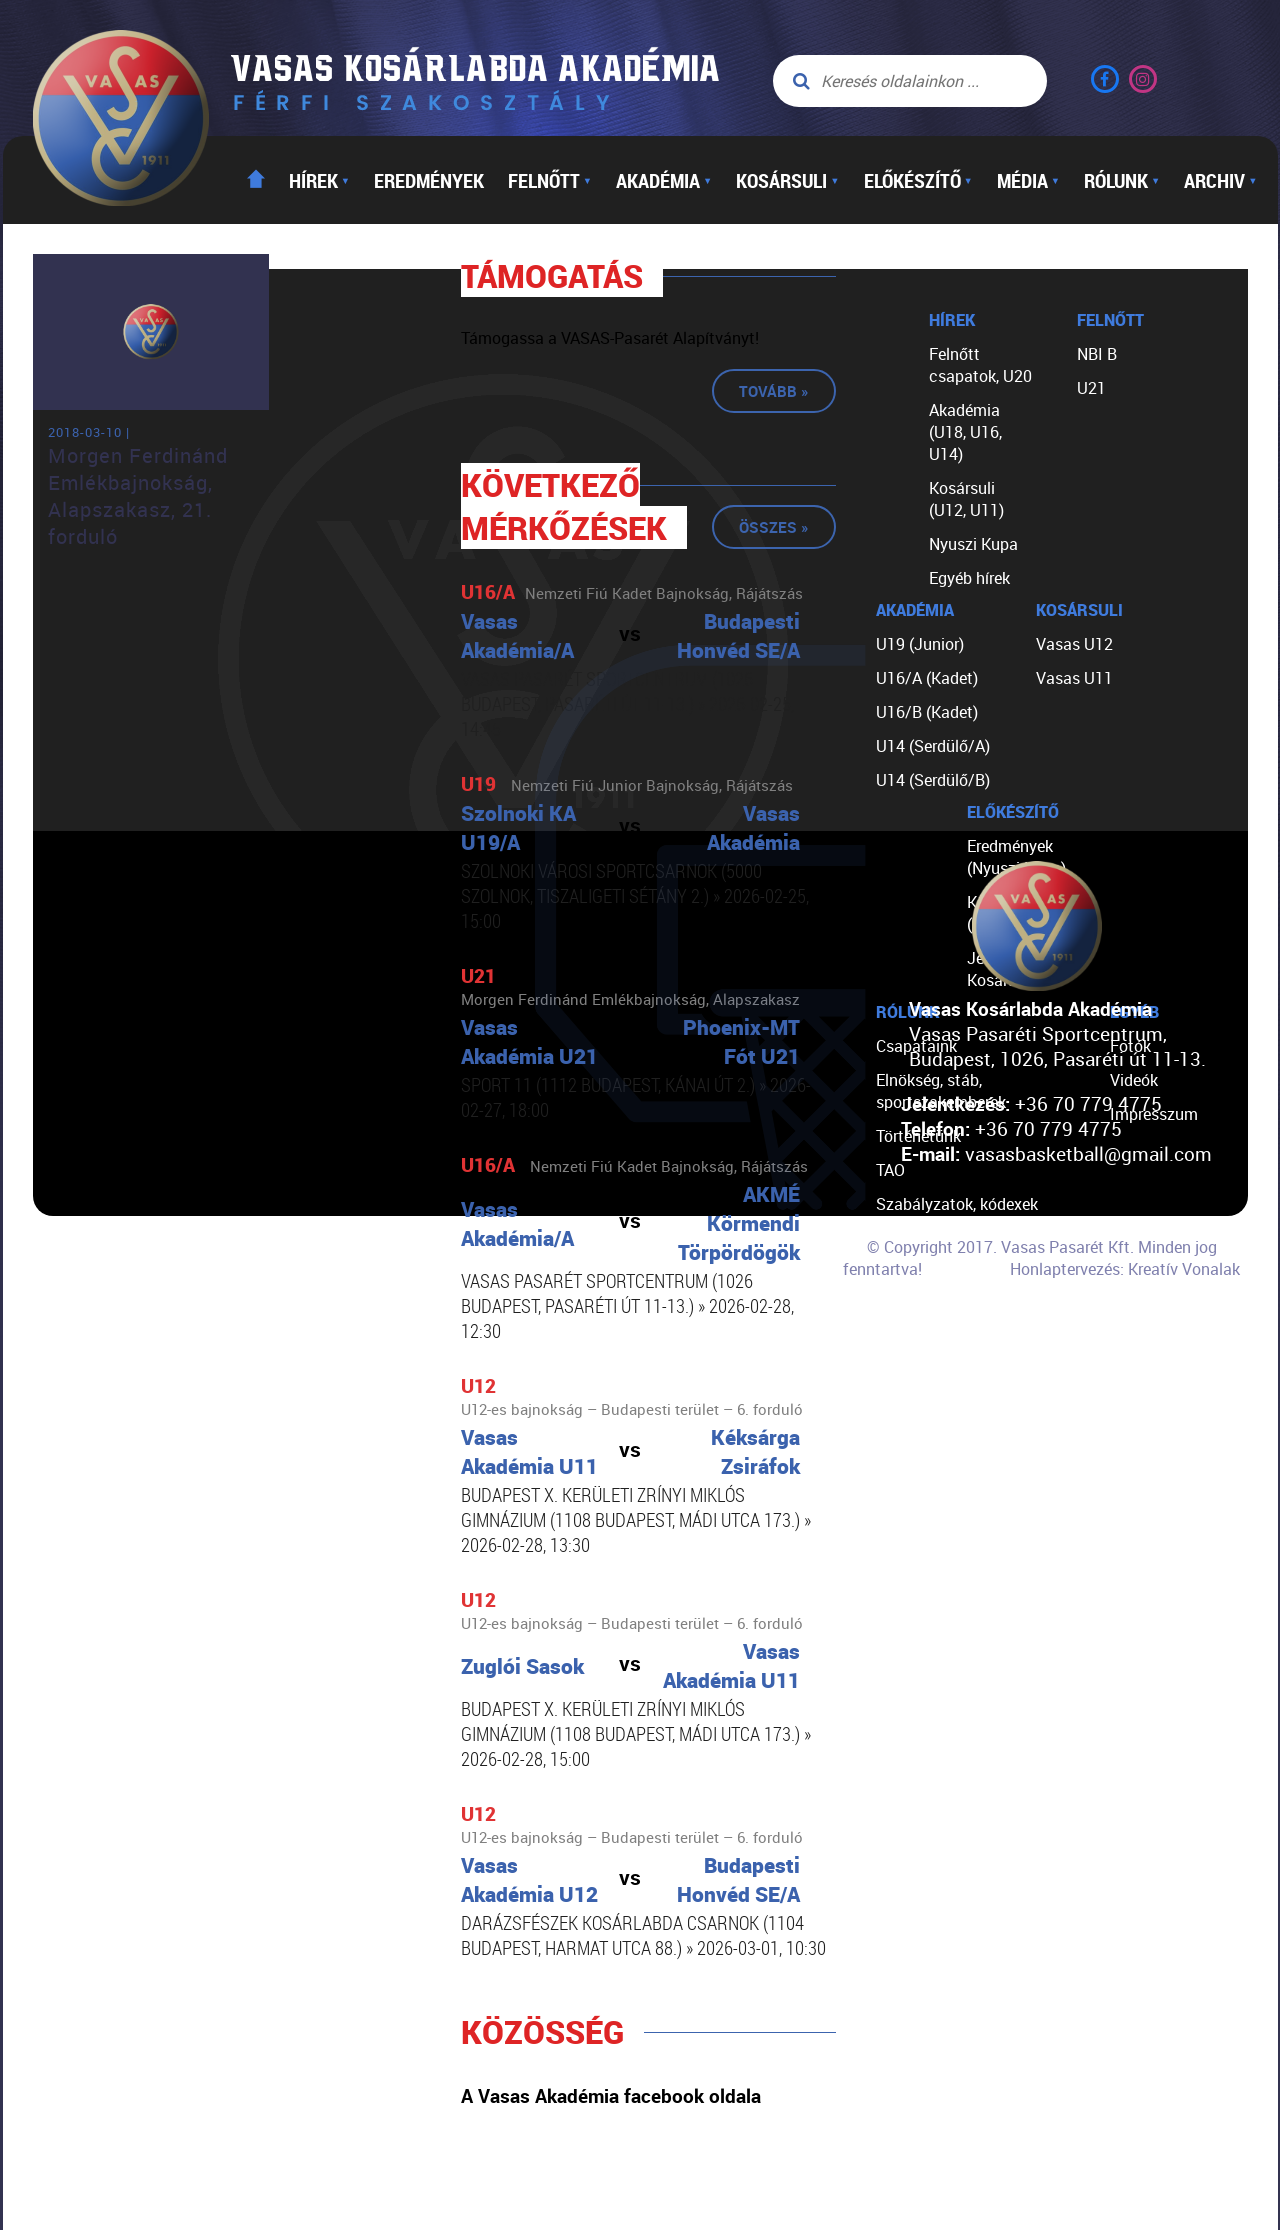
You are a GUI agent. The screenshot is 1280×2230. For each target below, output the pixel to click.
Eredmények (429, 180)
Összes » (774, 527)
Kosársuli (787, 180)
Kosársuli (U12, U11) (966, 499)
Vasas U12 (1074, 644)
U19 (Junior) (920, 644)
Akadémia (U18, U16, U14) (965, 432)
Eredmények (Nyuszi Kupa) (1016, 857)
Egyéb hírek (969, 578)
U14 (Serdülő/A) (933, 746)
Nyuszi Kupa (973, 544)
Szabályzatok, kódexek (957, 1204)
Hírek (319, 180)
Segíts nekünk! (928, 1306)
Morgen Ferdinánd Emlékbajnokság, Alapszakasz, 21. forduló (138, 496)
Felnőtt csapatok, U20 (980, 365)
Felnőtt (550, 180)
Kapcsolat (912, 1340)
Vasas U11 (1074, 678)
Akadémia (664, 180)
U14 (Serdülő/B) (933, 780)
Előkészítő (918, 180)
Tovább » (774, 391)
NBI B (1097, 354)
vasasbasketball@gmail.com (1088, 1153)
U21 (1091, 388)
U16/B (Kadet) (927, 712)
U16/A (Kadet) (927, 678)
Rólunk (1122, 180)
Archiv (1220, 180)
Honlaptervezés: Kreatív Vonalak (1125, 1269)
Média (1028, 180)
